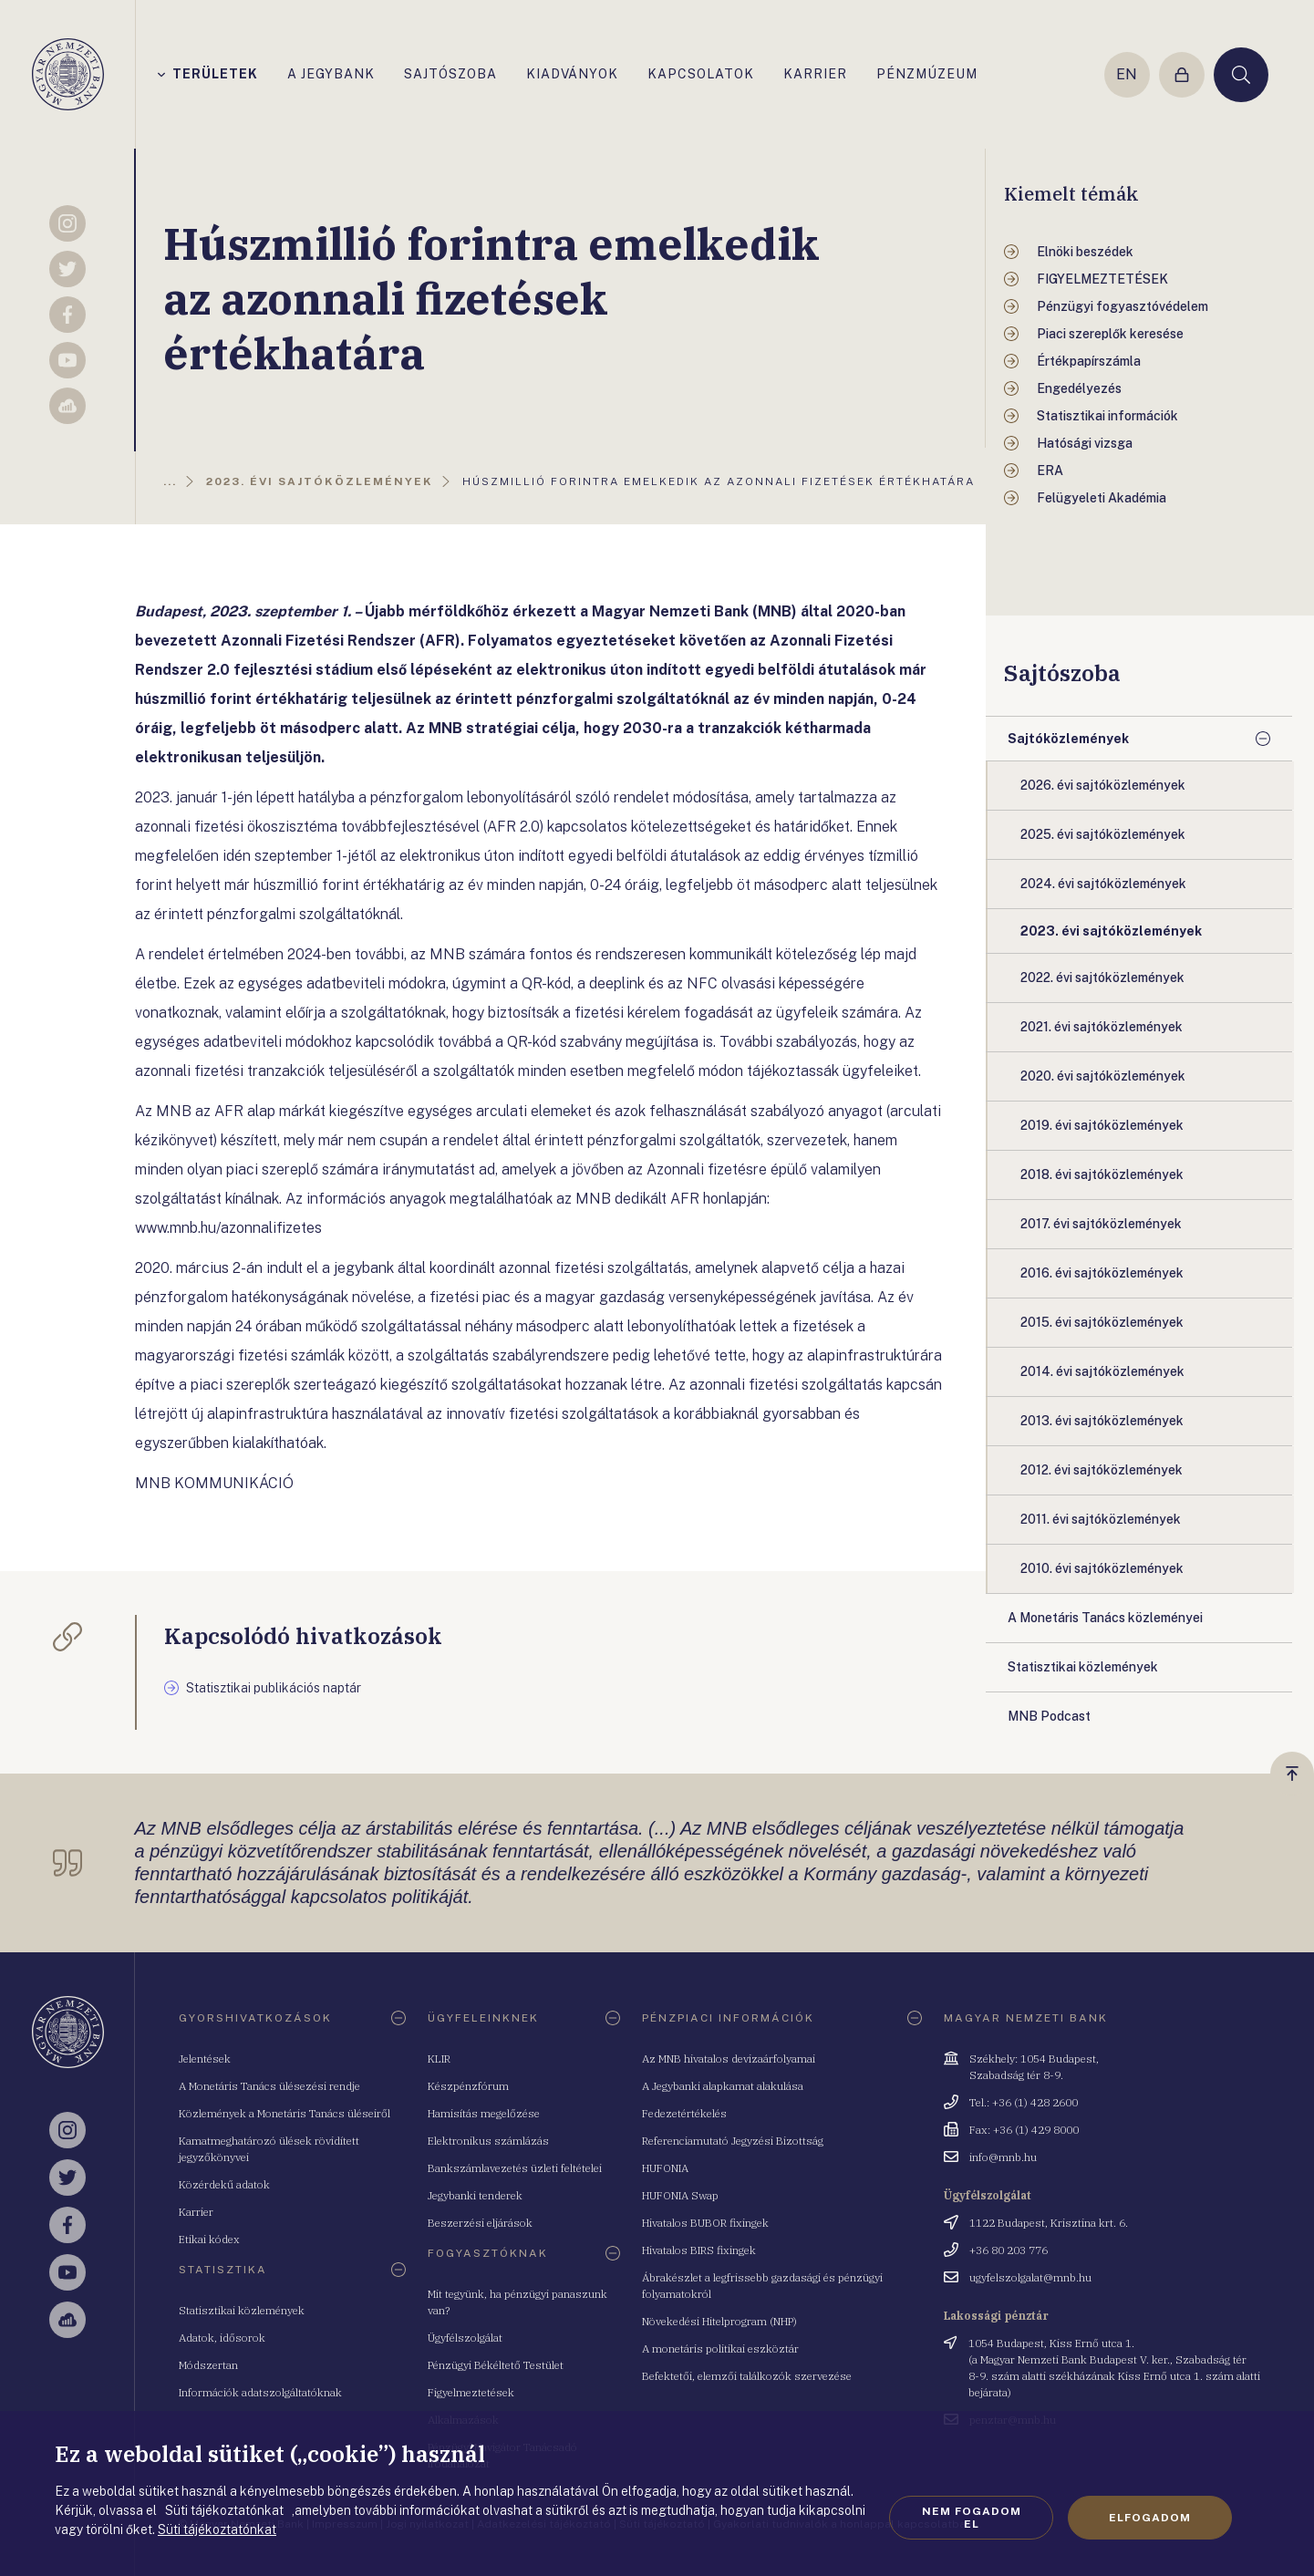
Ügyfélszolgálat (465, 2337)
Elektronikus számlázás (488, 2140)
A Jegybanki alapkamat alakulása (722, 2086)
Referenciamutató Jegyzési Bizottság (732, 2140)
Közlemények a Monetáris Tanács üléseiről (284, 2113)
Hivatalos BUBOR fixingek (705, 2222)
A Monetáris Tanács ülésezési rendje (269, 2086)
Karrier (196, 2212)
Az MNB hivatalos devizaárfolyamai (728, 2058)
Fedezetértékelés (684, 2113)
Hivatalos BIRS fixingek (699, 2250)
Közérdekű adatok (224, 2184)
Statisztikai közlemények (242, 2310)
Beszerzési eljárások (480, 2222)
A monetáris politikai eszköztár (720, 2348)
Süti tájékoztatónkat (217, 2529)
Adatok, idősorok (222, 2337)
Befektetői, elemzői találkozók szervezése (747, 2376)
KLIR (439, 2058)
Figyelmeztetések (471, 2392)
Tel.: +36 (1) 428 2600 (1023, 2102)
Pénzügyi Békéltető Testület (496, 2365)
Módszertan (208, 2365)
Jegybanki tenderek (475, 2195)
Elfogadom (1150, 2517)
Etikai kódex (209, 2239)
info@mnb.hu (1003, 2157)
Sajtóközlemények (1068, 738)
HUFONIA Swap (680, 2195)
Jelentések (205, 2058)
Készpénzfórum (468, 2086)
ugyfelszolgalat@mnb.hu (1030, 2277)
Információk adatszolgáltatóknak (260, 2392)
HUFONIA (665, 2168)
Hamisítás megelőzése (484, 2113)
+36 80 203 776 (1008, 2250)
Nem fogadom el (971, 2517)
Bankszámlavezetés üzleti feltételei (515, 2168)
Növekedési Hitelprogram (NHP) (719, 2321)
